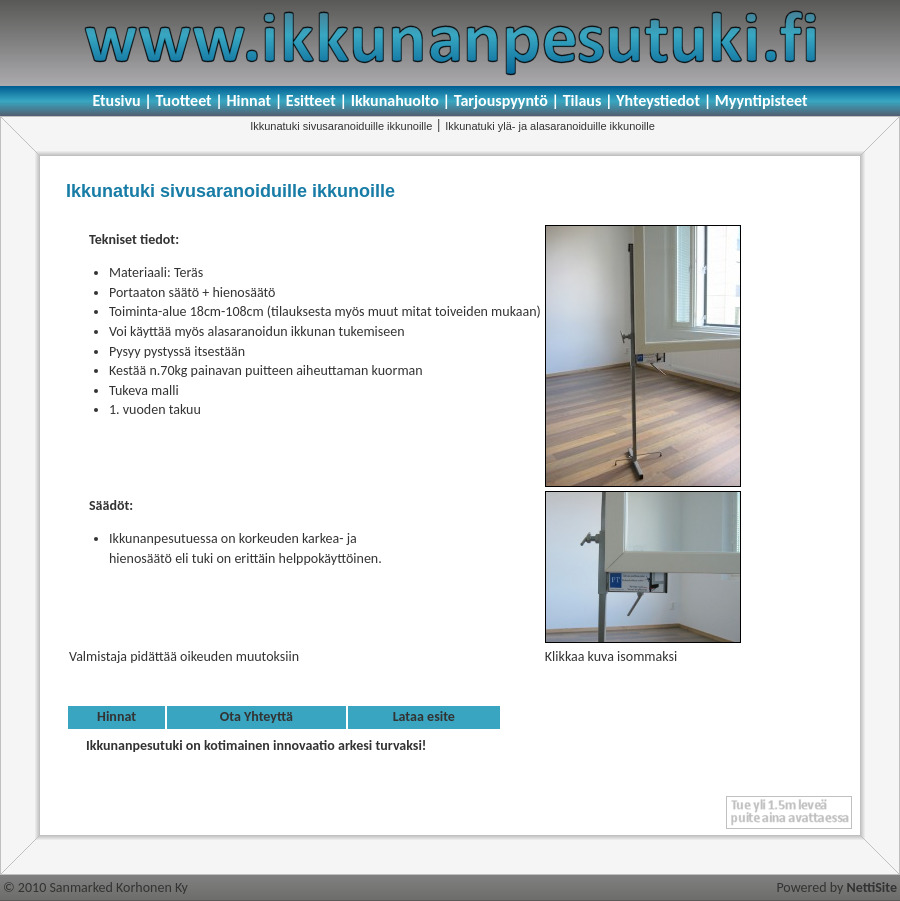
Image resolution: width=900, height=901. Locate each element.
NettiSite (872, 887)
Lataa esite (424, 716)
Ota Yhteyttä (256, 716)
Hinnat (116, 716)
